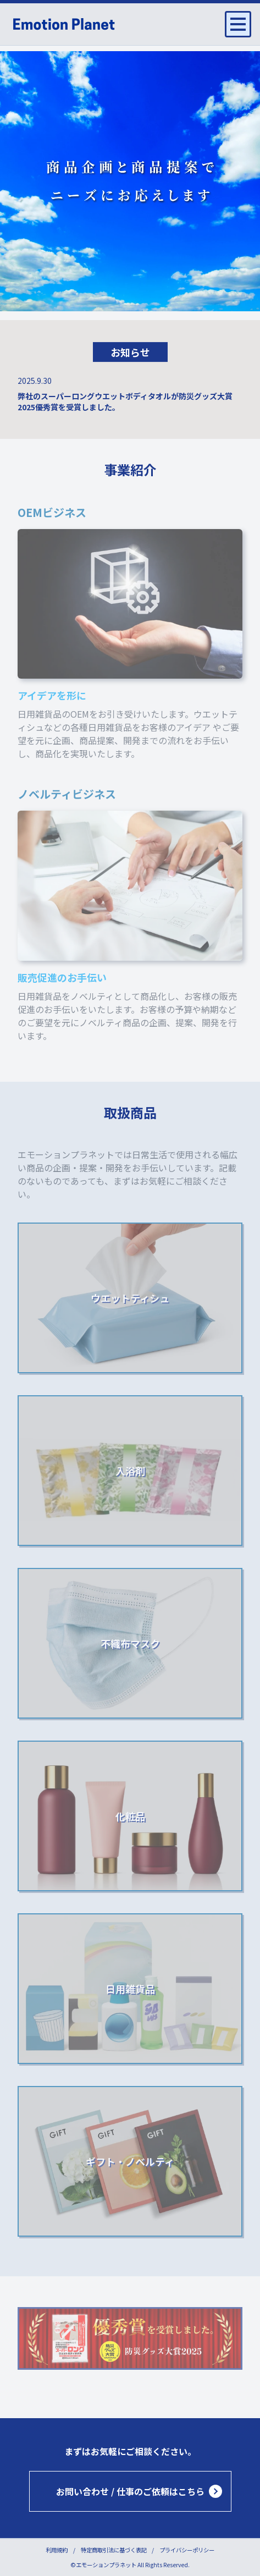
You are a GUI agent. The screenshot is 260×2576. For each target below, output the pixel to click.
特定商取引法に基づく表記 (114, 2550)
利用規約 (57, 2550)
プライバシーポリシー (186, 2550)
